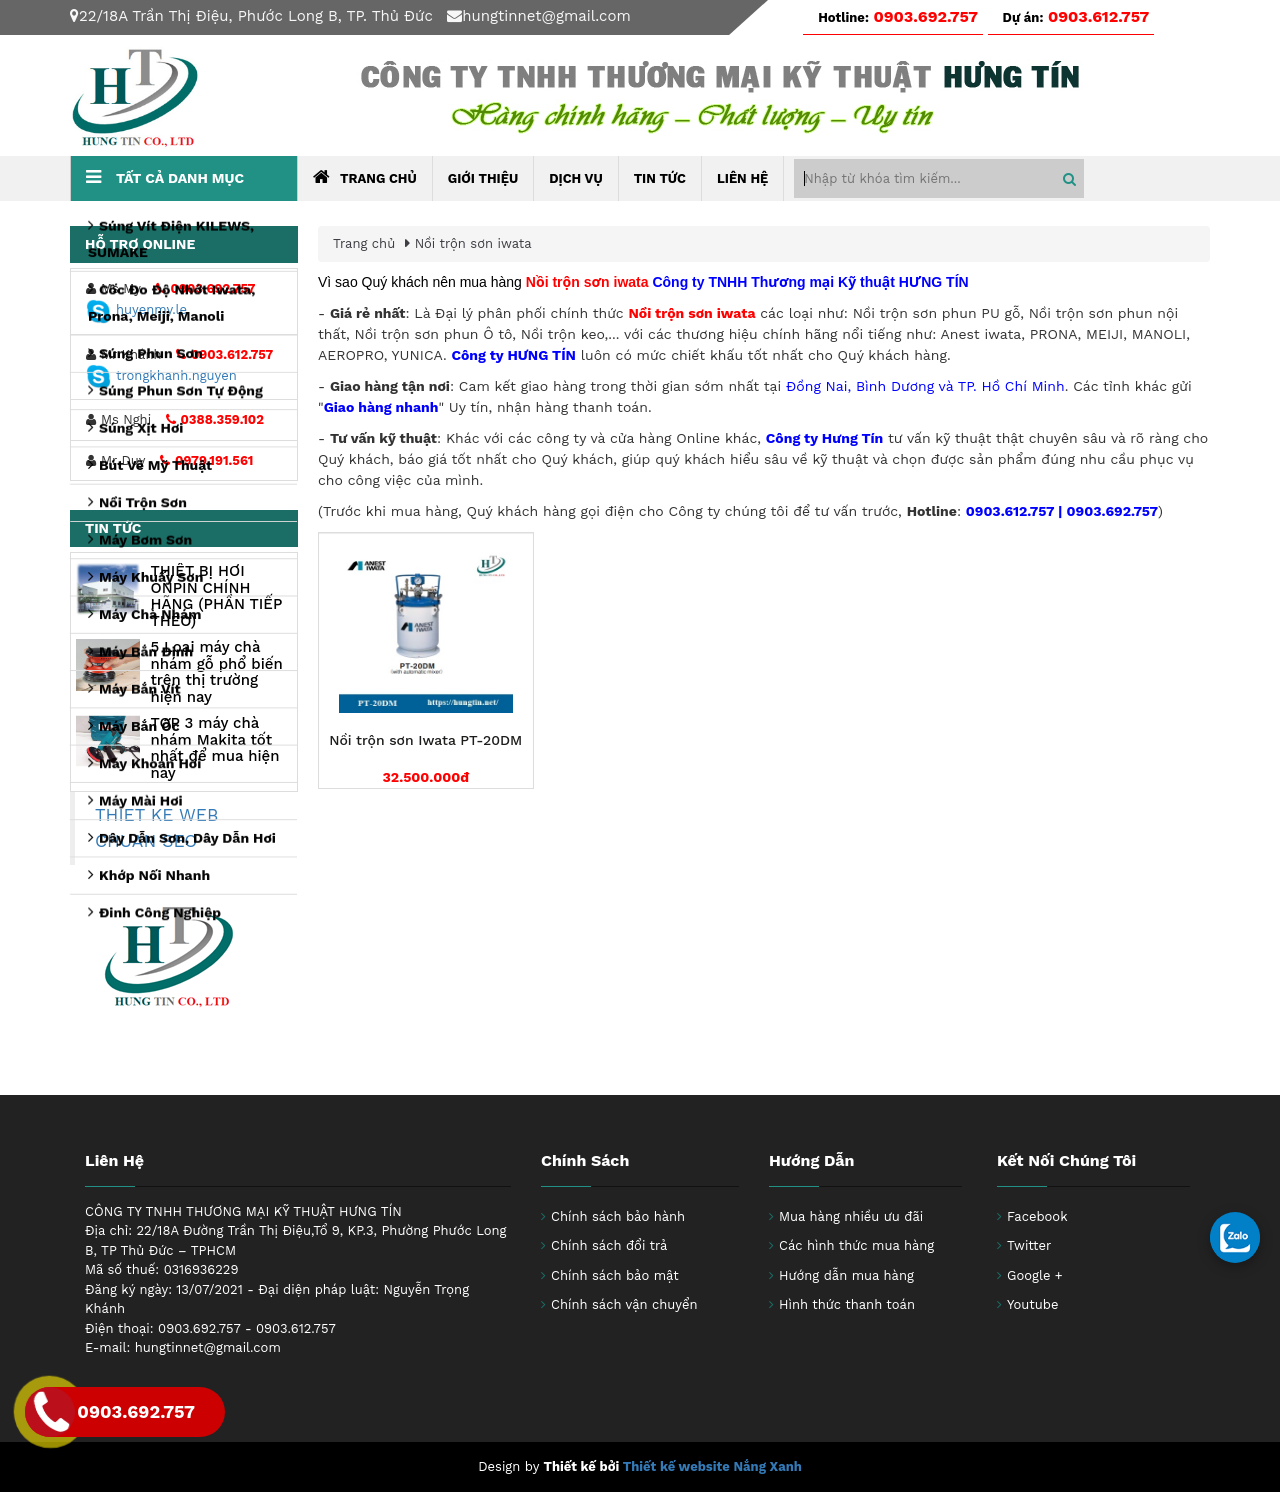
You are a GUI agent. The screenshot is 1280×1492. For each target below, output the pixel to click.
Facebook (1037, 1216)
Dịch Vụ (575, 178)
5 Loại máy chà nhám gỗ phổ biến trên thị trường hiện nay (216, 672)
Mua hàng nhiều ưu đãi (851, 1216)
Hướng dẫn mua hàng (846, 1275)
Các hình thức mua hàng (856, 1245)
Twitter (1029, 1245)
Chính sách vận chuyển (624, 1304)
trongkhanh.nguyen (161, 375)
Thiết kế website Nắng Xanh (712, 1466)
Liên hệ (742, 178)
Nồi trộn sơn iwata (473, 243)
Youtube (1032, 1304)
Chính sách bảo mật (615, 1275)
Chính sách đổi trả (609, 1245)
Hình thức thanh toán (847, 1304)
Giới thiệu (483, 178)
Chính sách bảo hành (618, 1216)
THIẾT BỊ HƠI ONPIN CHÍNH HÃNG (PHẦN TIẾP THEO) (216, 596)
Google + (1035, 1275)
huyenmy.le (136, 309)
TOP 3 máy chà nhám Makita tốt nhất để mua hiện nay (214, 748)
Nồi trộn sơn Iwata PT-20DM (425, 740)
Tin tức (660, 178)
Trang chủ (365, 177)
